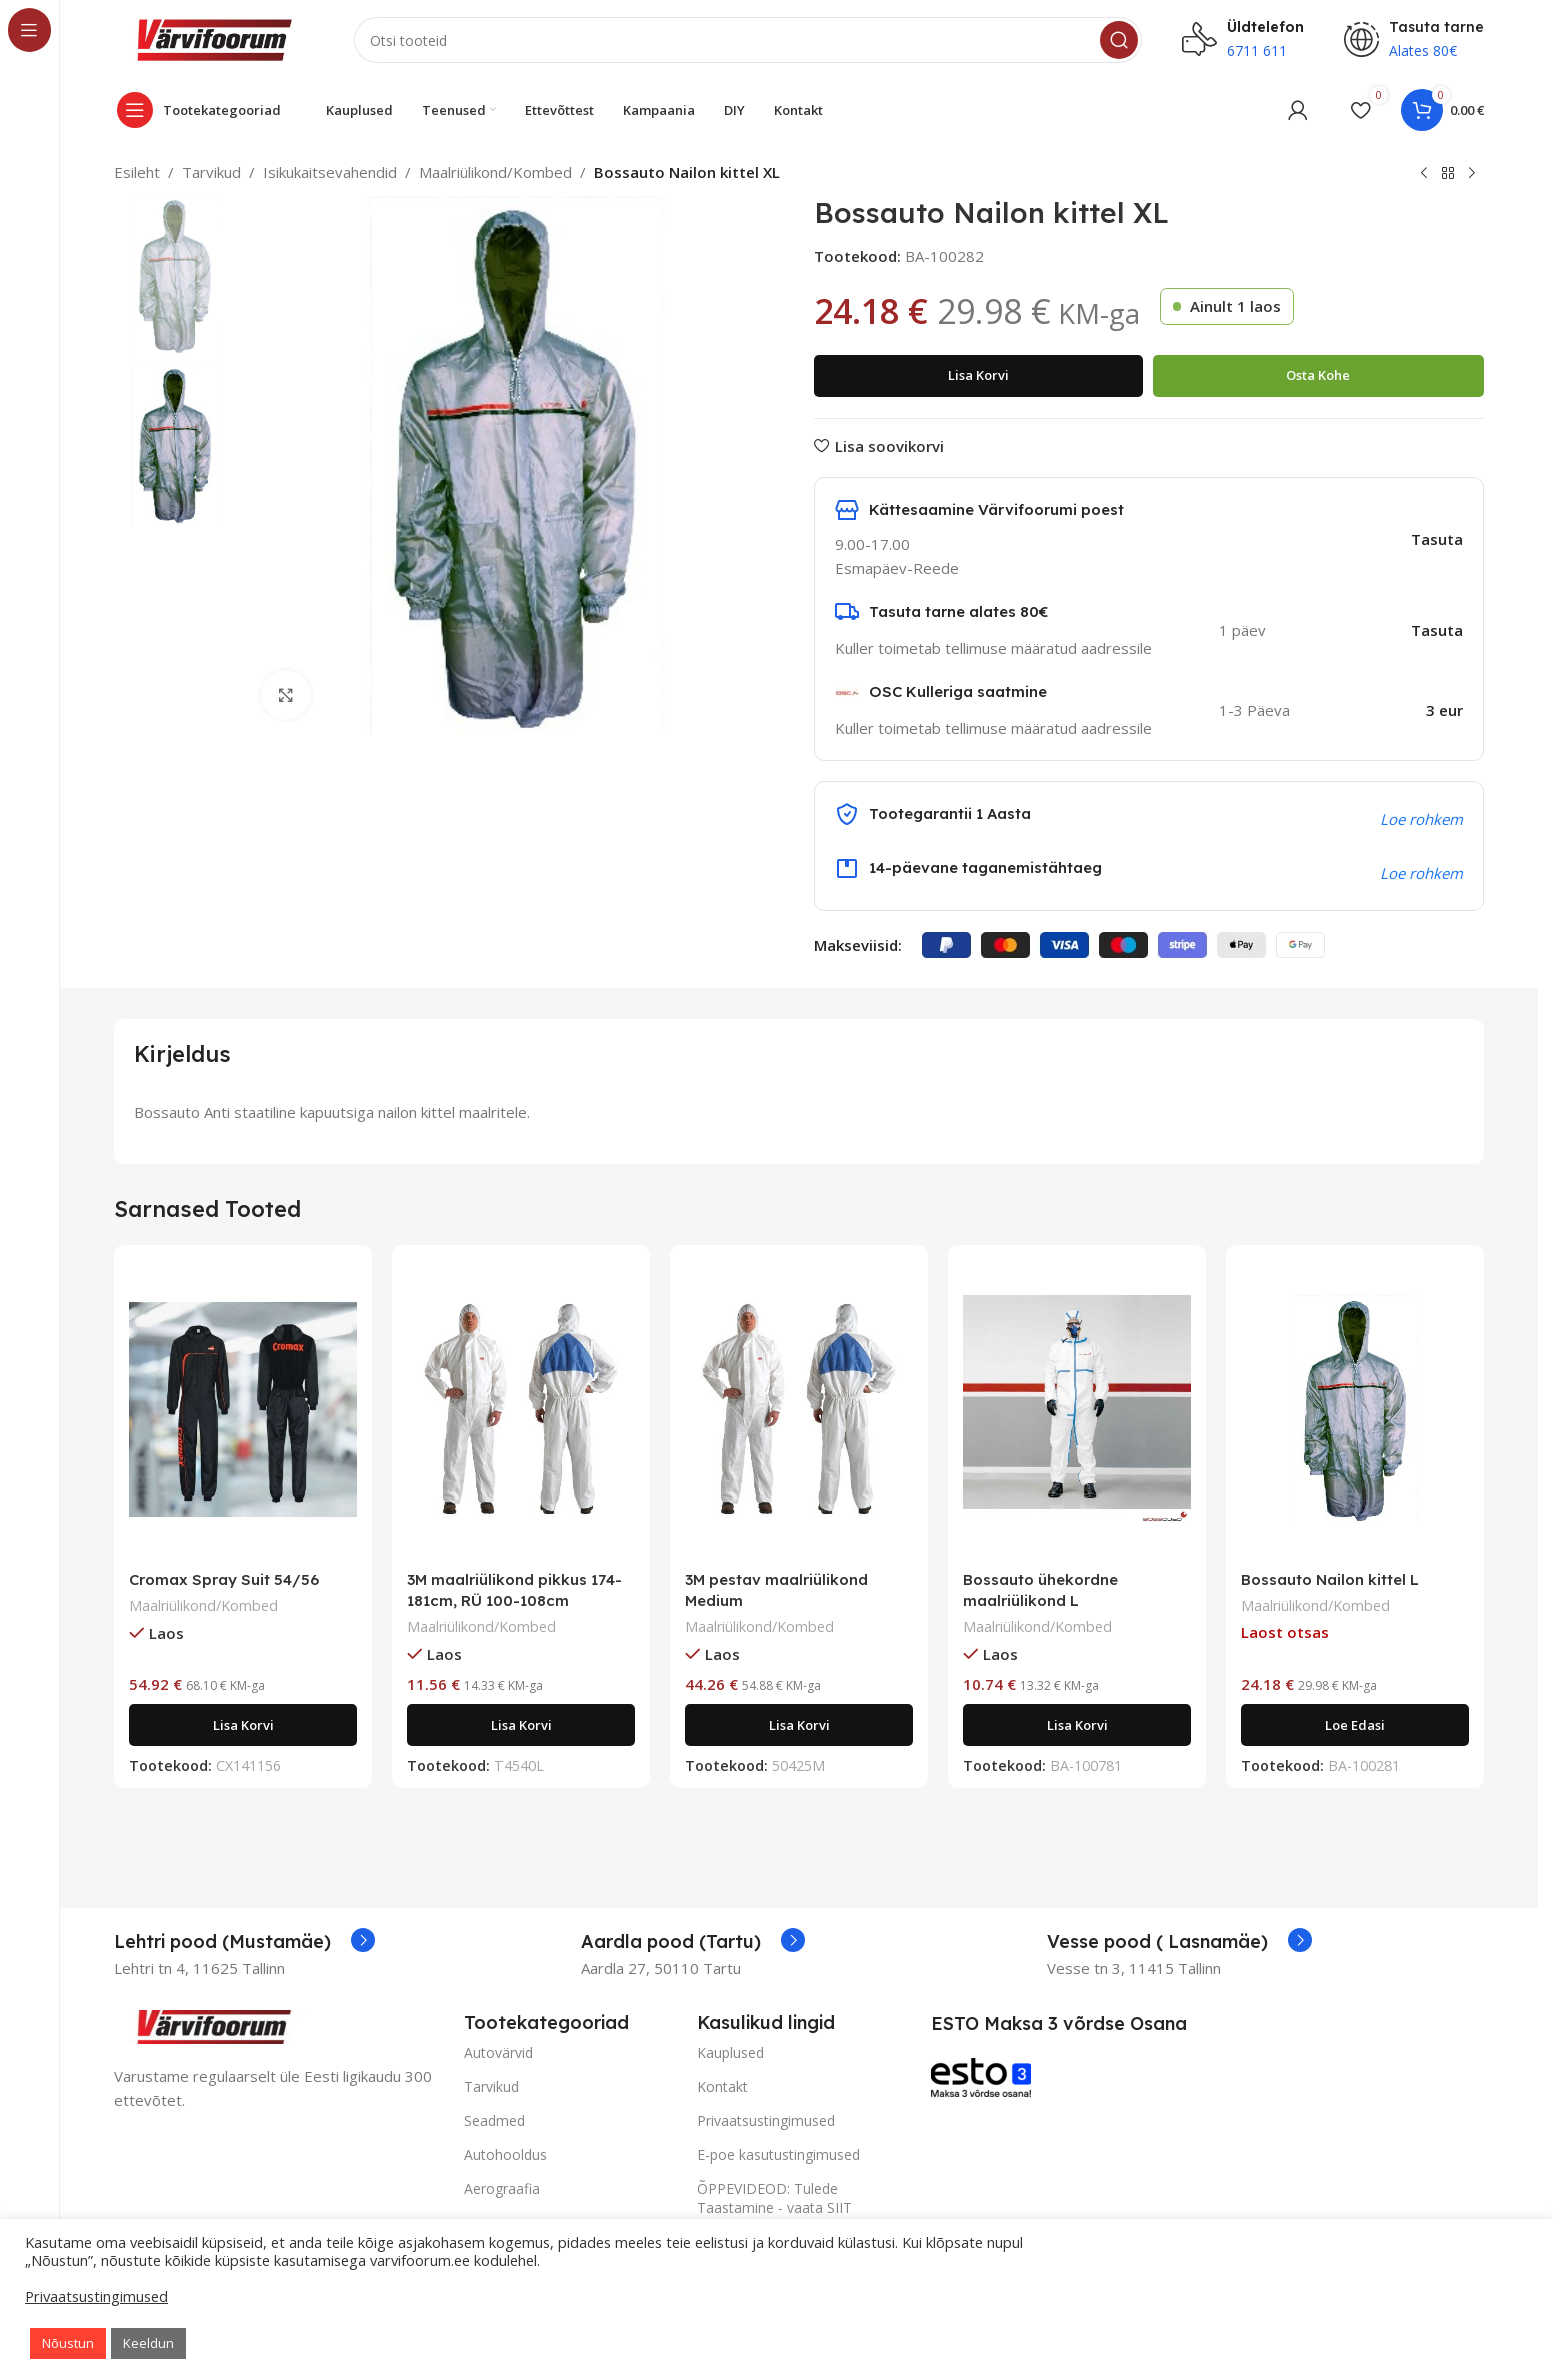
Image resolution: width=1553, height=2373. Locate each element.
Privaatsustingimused (766, 2120)
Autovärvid (498, 2052)
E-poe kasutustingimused (778, 2154)
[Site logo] (214, 38)
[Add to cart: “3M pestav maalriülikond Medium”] (799, 1725)
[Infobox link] (244, 1942)
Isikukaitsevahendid (330, 172)
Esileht (137, 172)
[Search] (748, 40)
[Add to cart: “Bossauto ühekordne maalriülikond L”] (1077, 1725)
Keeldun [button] (148, 2343)
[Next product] (1472, 174)
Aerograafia (502, 2188)
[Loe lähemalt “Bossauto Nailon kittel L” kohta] (1355, 1725)
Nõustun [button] (68, 2343)
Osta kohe (1318, 375)
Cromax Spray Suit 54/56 (224, 1579)
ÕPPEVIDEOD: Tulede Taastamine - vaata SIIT (774, 2197)
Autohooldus (505, 2154)
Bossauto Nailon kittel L (1330, 1579)
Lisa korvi (978, 375)
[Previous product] (1424, 174)
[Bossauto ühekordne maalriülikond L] (1077, 1410)
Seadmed (494, 2120)
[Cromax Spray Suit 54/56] (243, 1410)
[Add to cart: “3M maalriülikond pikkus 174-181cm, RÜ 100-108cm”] (521, 1725)
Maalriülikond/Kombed (495, 172)
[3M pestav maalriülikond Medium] (799, 1410)
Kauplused (730, 2052)
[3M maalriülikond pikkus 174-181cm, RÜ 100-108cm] (521, 1410)
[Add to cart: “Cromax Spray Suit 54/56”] (243, 1725)
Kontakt (722, 2086)
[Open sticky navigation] (204, 110)
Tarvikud (211, 172)
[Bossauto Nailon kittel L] (1355, 1410)
